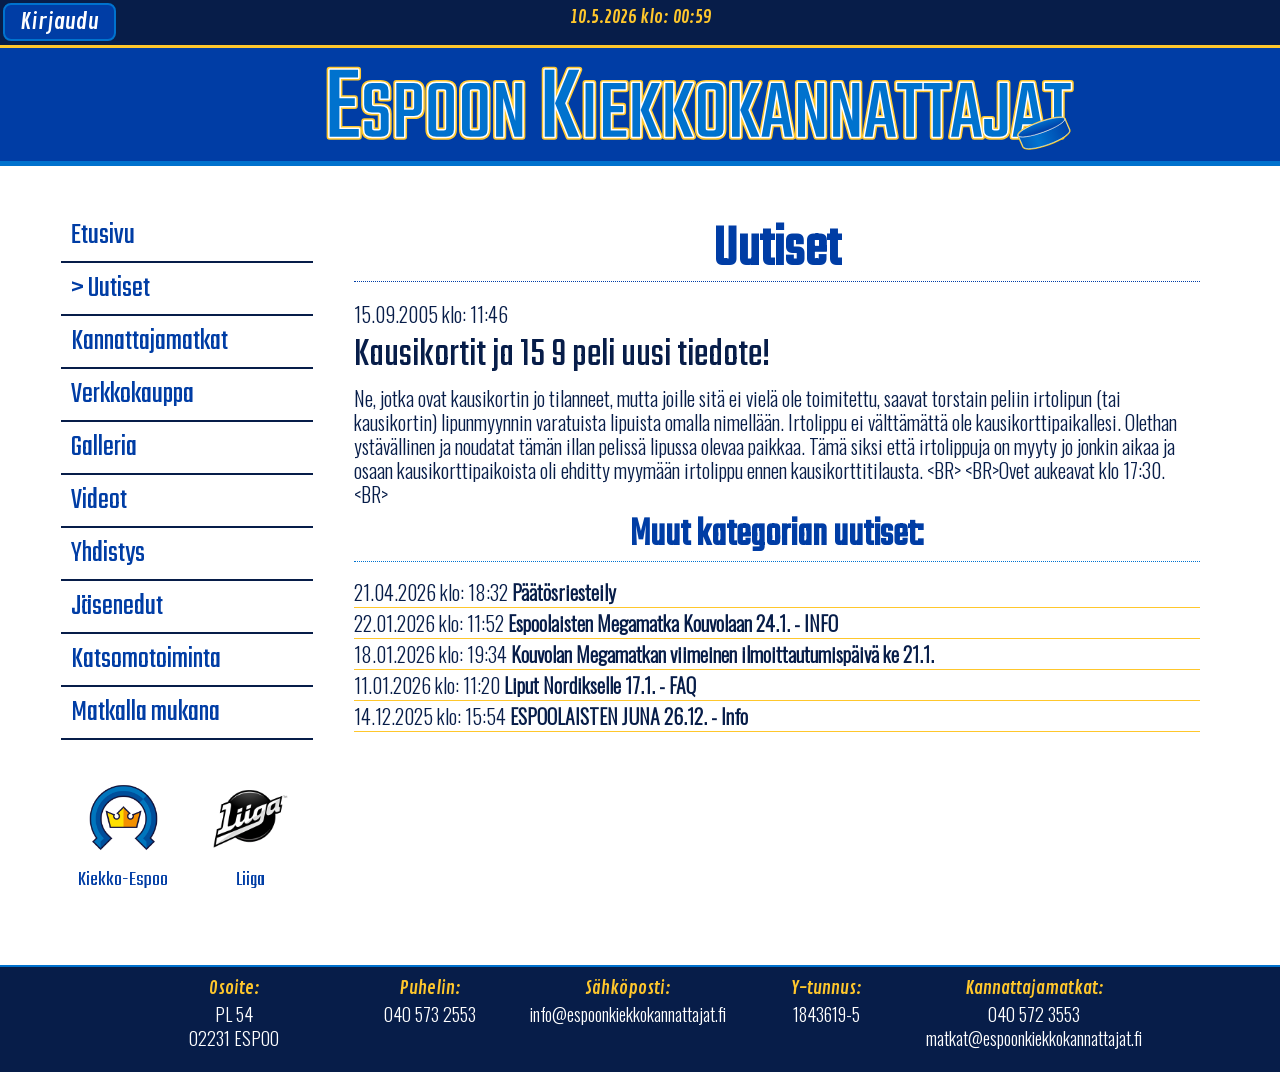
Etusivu (103, 236)
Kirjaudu (59, 22)
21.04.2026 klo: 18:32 (485, 592)
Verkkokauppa (132, 395)
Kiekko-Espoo (123, 837)
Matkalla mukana (145, 713)
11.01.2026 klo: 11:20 (525, 685)
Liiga (250, 837)
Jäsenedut (117, 607)
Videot (99, 501)
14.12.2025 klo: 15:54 (551, 716)
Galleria (104, 448)
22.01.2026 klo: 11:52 (596, 623)
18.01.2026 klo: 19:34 (644, 654)
